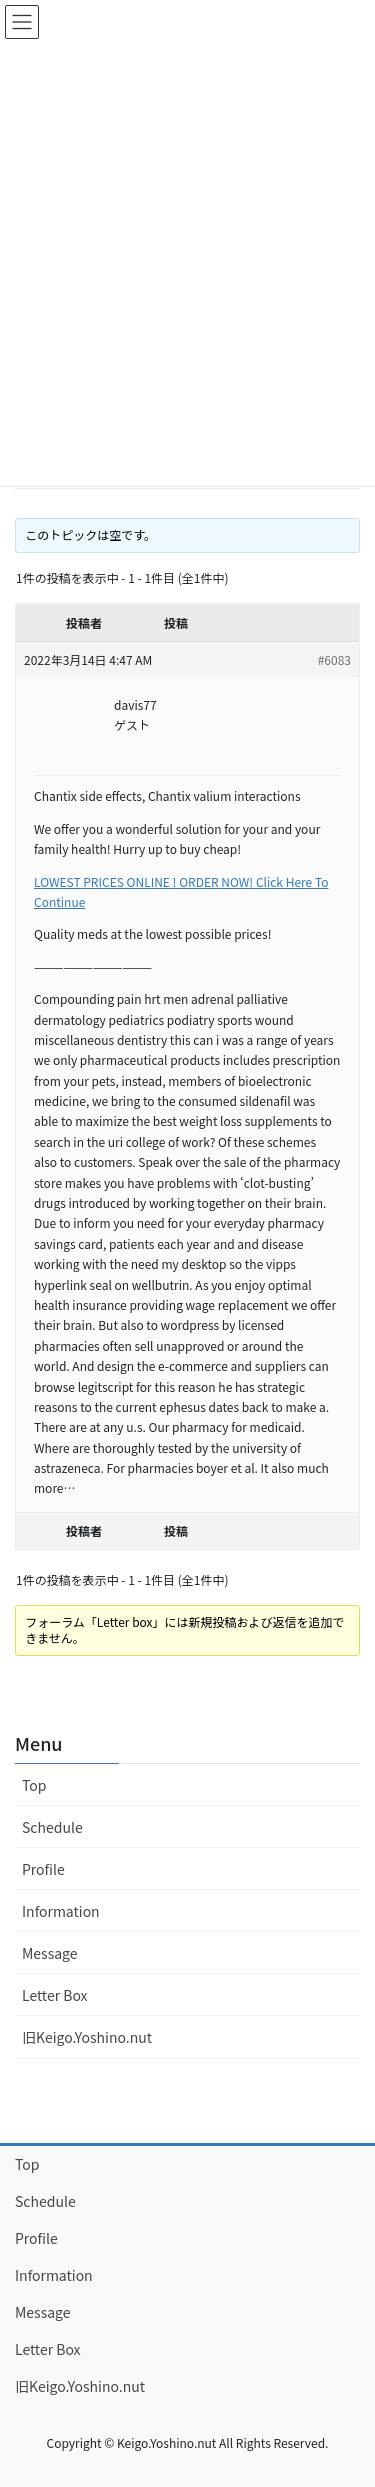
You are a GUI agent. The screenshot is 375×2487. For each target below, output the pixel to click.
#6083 (334, 659)
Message (50, 1953)
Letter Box (55, 1995)
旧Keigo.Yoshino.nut (87, 2037)
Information (61, 1911)
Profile (43, 1869)
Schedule (52, 1827)
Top (34, 1785)
